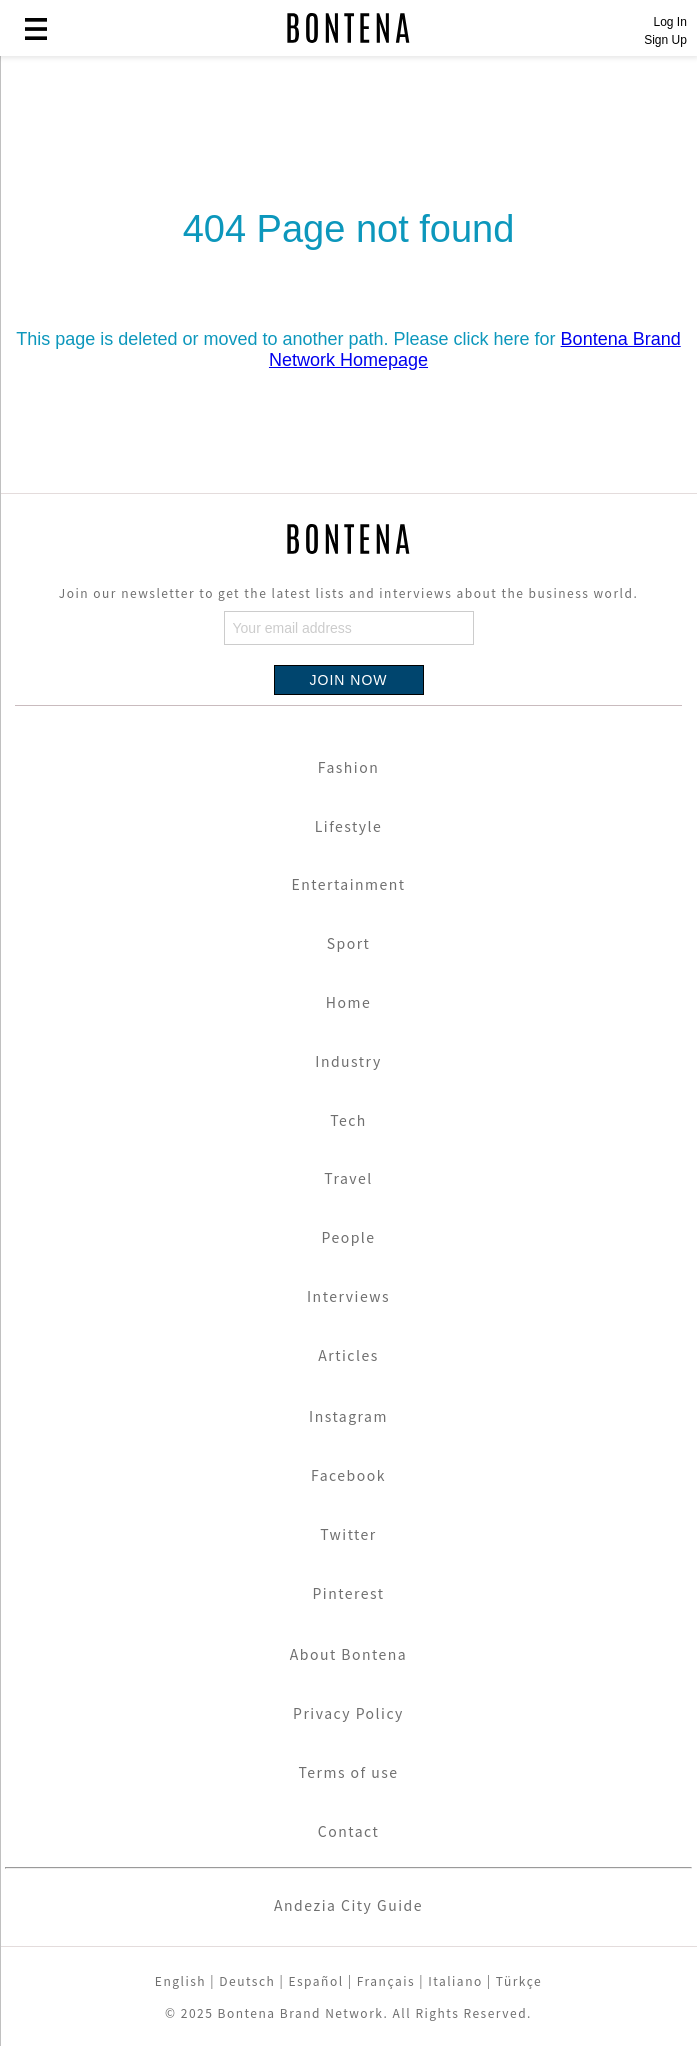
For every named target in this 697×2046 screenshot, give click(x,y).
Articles (348, 1355)
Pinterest (348, 1593)
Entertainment (348, 884)
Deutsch (247, 1980)
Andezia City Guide (348, 1905)
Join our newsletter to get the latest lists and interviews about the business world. (348, 592)
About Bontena (349, 1654)
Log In (669, 22)
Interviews (348, 1296)
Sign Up (665, 40)
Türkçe (519, 1980)
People (348, 1237)
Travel (348, 1178)
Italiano (455, 1980)
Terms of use (348, 1772)
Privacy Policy (348, 1713)
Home (348, 1002)
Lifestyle (349, 826)
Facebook (348, 1475)
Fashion (348, 767)
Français (386, 1980)
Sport (349, 943)
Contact (348, 1831)
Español (315, 1980)
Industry (348, 1061)
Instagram (348, 1416)
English (180, 1980)
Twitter (348, 1534)
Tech (348, 1120)
